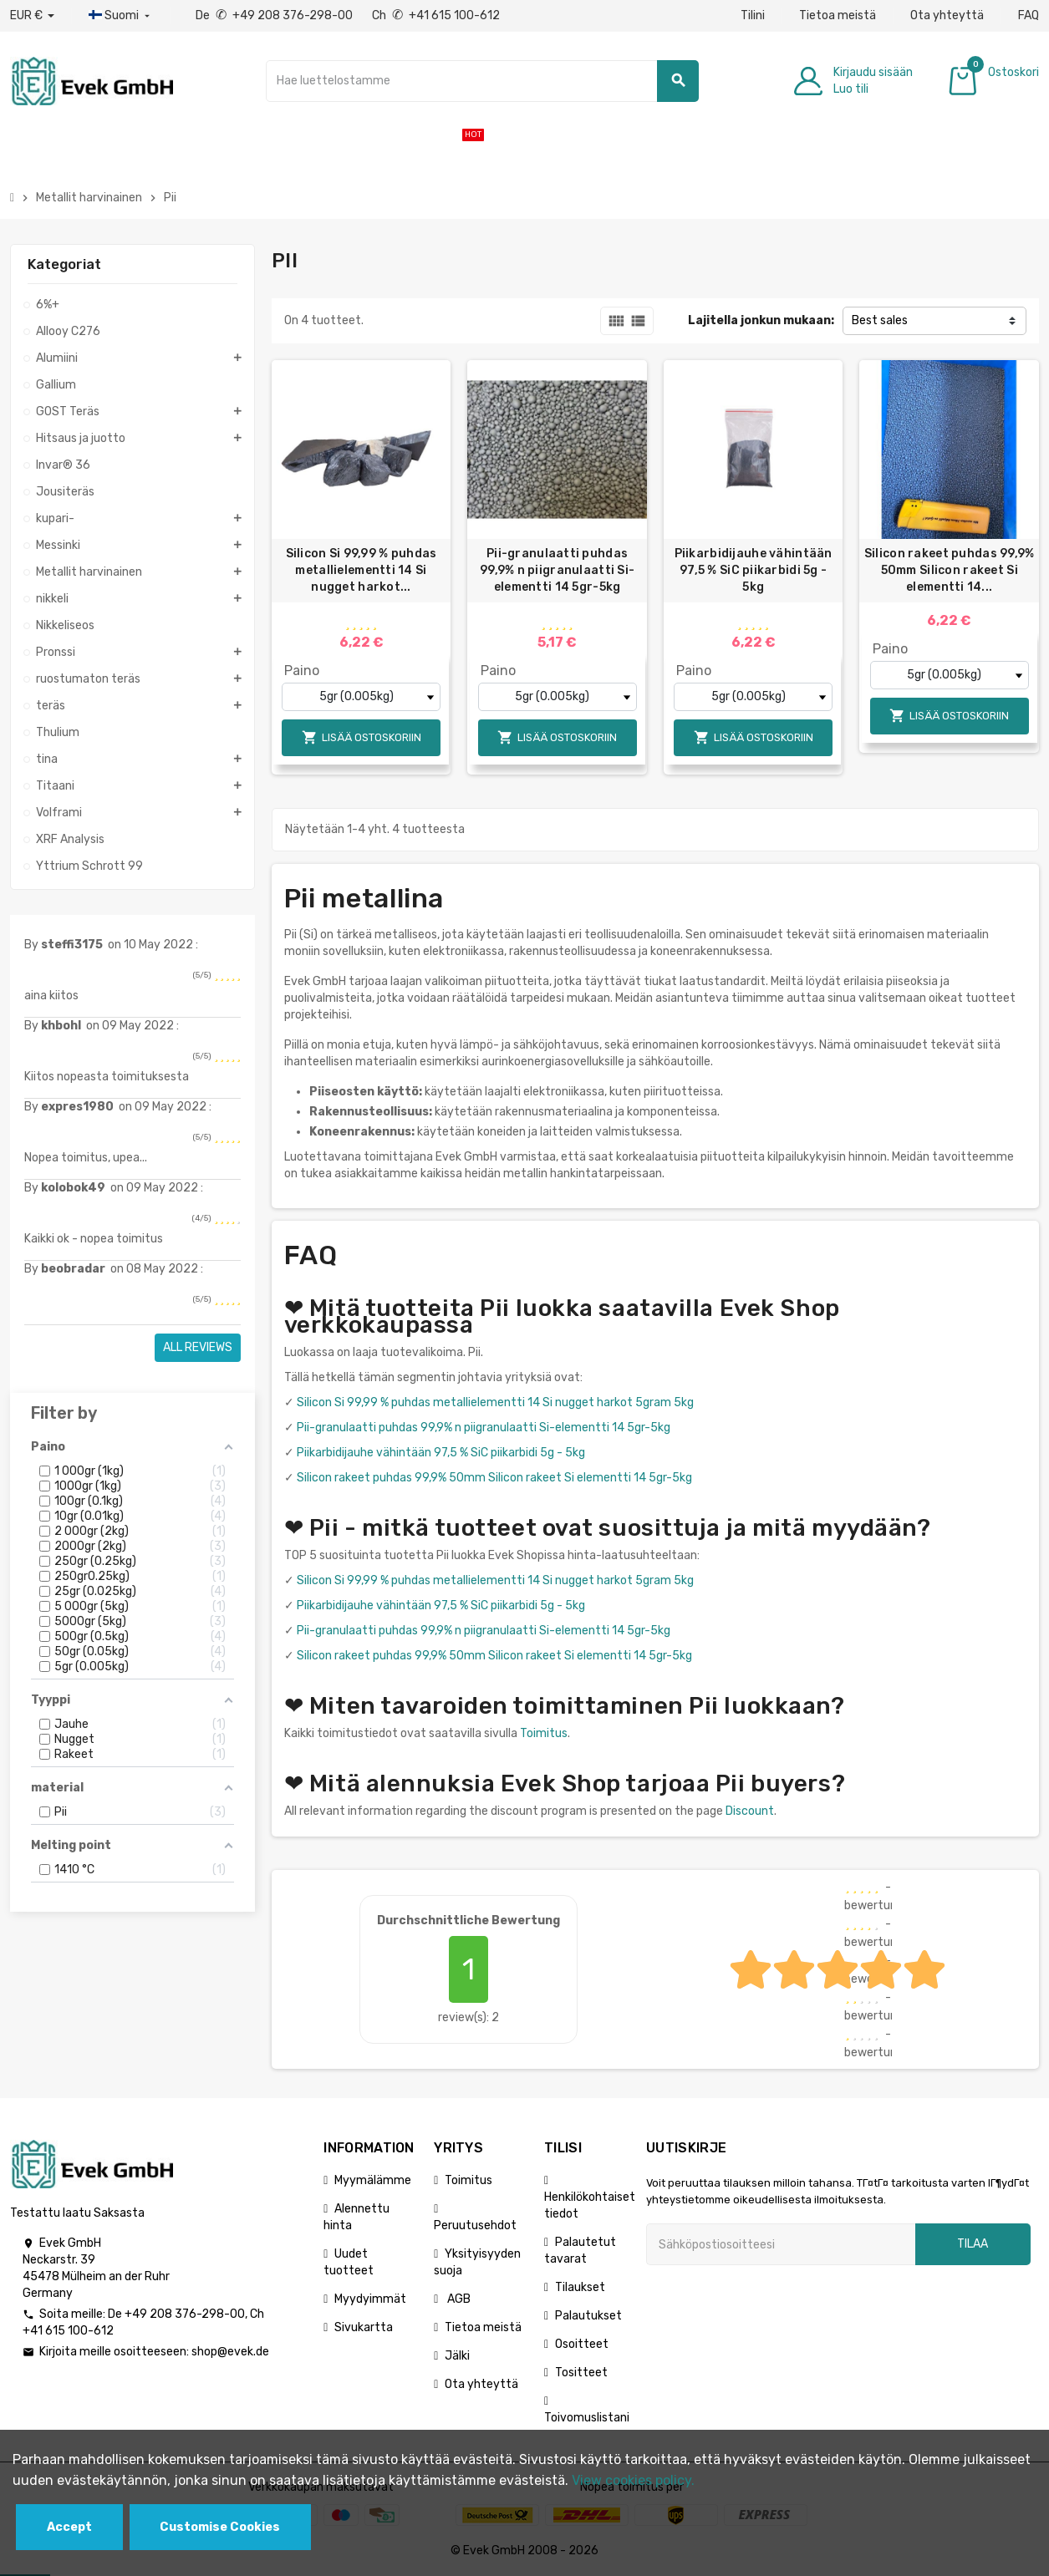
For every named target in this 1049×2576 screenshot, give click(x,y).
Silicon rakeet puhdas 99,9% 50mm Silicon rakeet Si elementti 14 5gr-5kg (494, 1478)
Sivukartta (363, 2327)
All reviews (197, 1347)
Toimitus (544, 1733)
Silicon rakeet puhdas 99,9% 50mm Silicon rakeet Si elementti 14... (949, 570)
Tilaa (972, 2244)
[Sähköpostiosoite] (780, 2244)
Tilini (753, 15)
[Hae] (482, 81)
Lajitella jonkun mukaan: (761, 320)
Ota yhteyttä (947, 15)
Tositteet (581, 2372)
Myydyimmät (370, 2299)
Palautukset (588, 2316)
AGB (458, 2299)
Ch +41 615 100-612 (436, 15)
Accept (69, 2527)
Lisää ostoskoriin (361, 737)
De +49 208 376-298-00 (275, 15)
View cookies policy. (633, 2480)
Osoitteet (582, 2344)
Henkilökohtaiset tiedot (589, 2205)
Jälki (457, 2356)
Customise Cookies (220, 2527)
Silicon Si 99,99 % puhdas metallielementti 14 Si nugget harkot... (361, 570)
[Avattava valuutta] (32, 16)
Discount (750, 1811)
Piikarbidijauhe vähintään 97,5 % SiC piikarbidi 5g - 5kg (754, 570)
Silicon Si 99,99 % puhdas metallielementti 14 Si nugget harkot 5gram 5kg (495, 1402)
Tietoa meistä (837, 15)
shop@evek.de (230, 2352)
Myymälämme (372, 2180)
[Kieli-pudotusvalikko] (121, 16)
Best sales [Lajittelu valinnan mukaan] (880, 320)
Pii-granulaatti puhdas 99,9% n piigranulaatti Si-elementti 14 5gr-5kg (557, 570)
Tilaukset (580, 2287)
